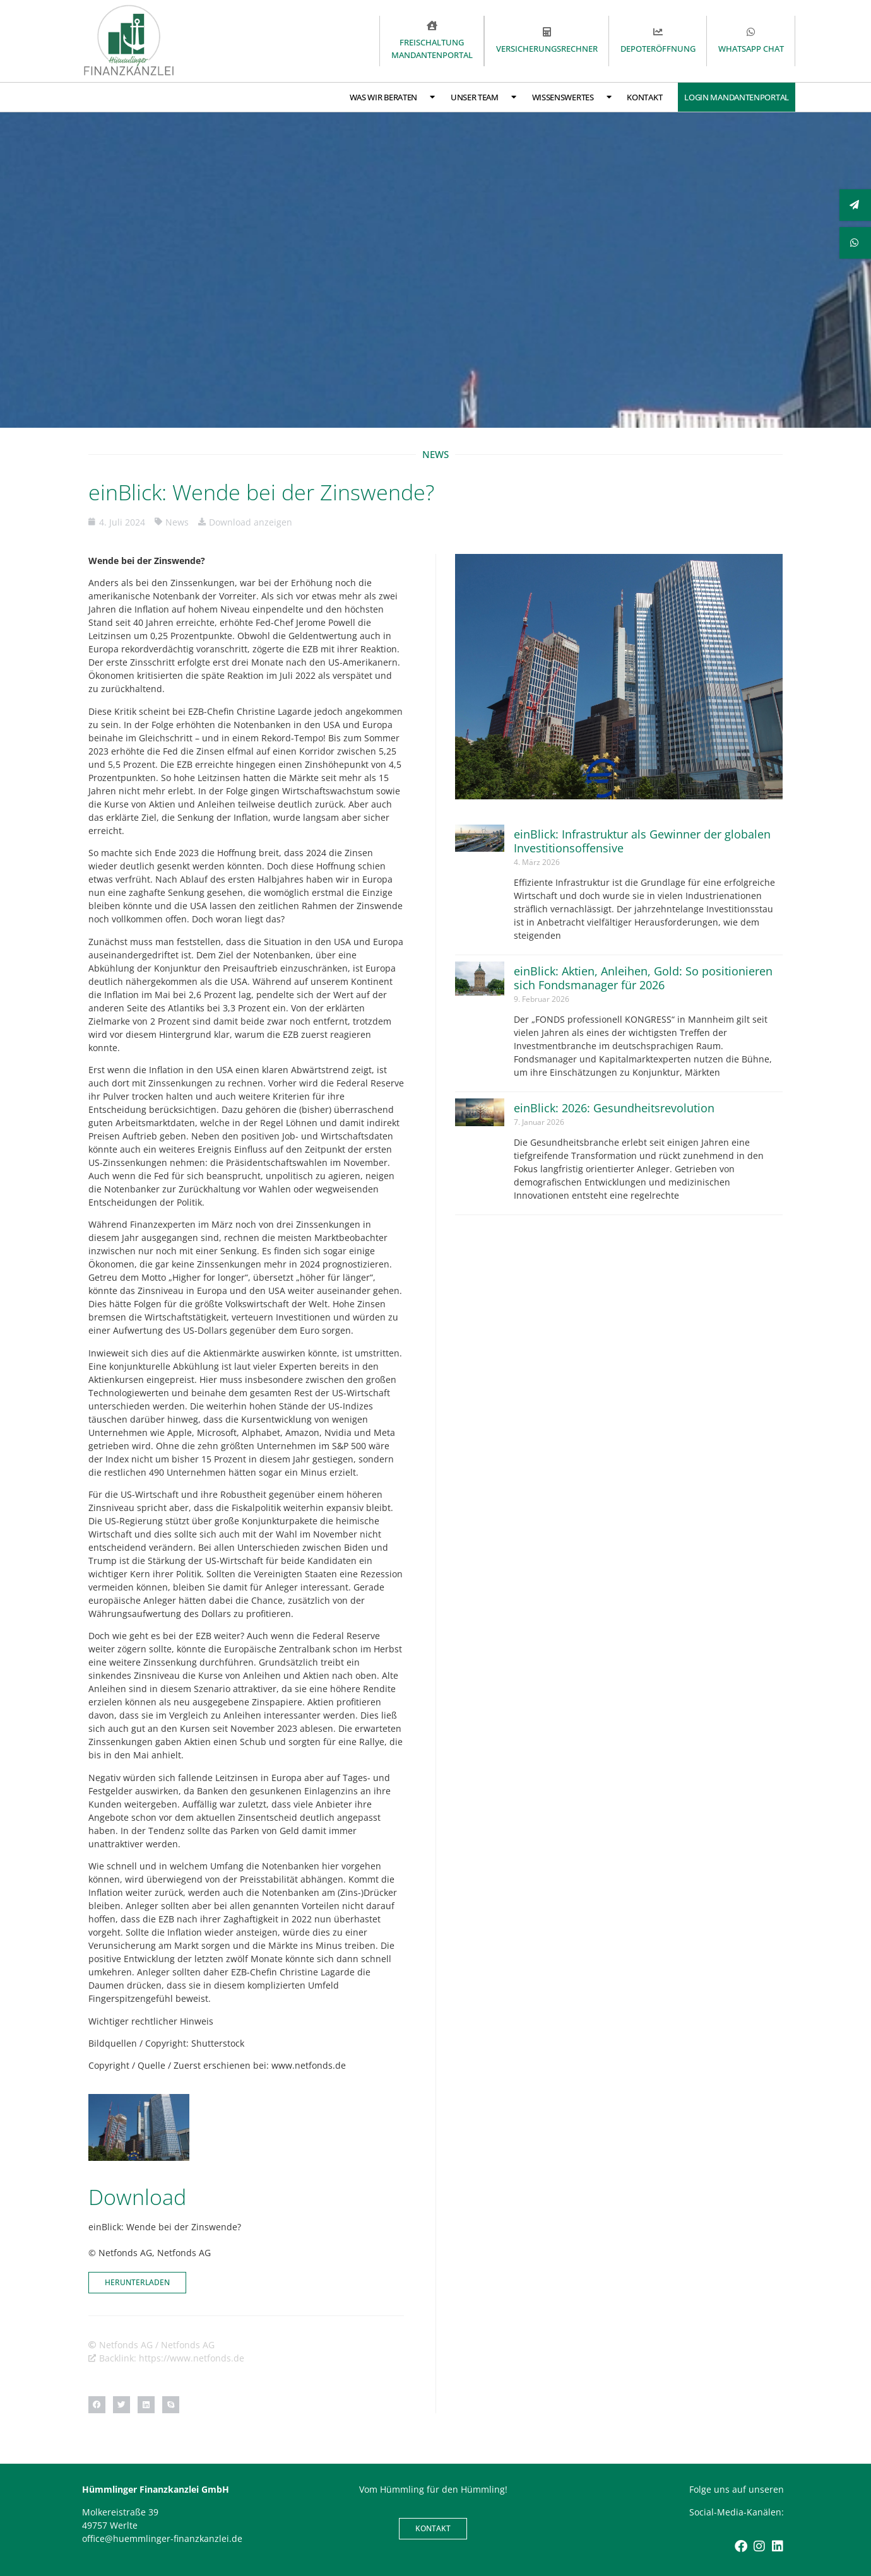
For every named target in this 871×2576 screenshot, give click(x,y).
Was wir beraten (392, 96)
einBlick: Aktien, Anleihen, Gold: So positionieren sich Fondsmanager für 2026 (643, 977)
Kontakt (644, 97)
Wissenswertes (572, 96)
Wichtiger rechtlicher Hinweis (150, 2021)
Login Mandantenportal (736, 97)
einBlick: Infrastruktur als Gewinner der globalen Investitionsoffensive (642, 841)
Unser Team (483, 96)
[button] (96, 2404)
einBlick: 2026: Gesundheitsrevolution (614, 1107)
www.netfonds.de (308, 2065)
